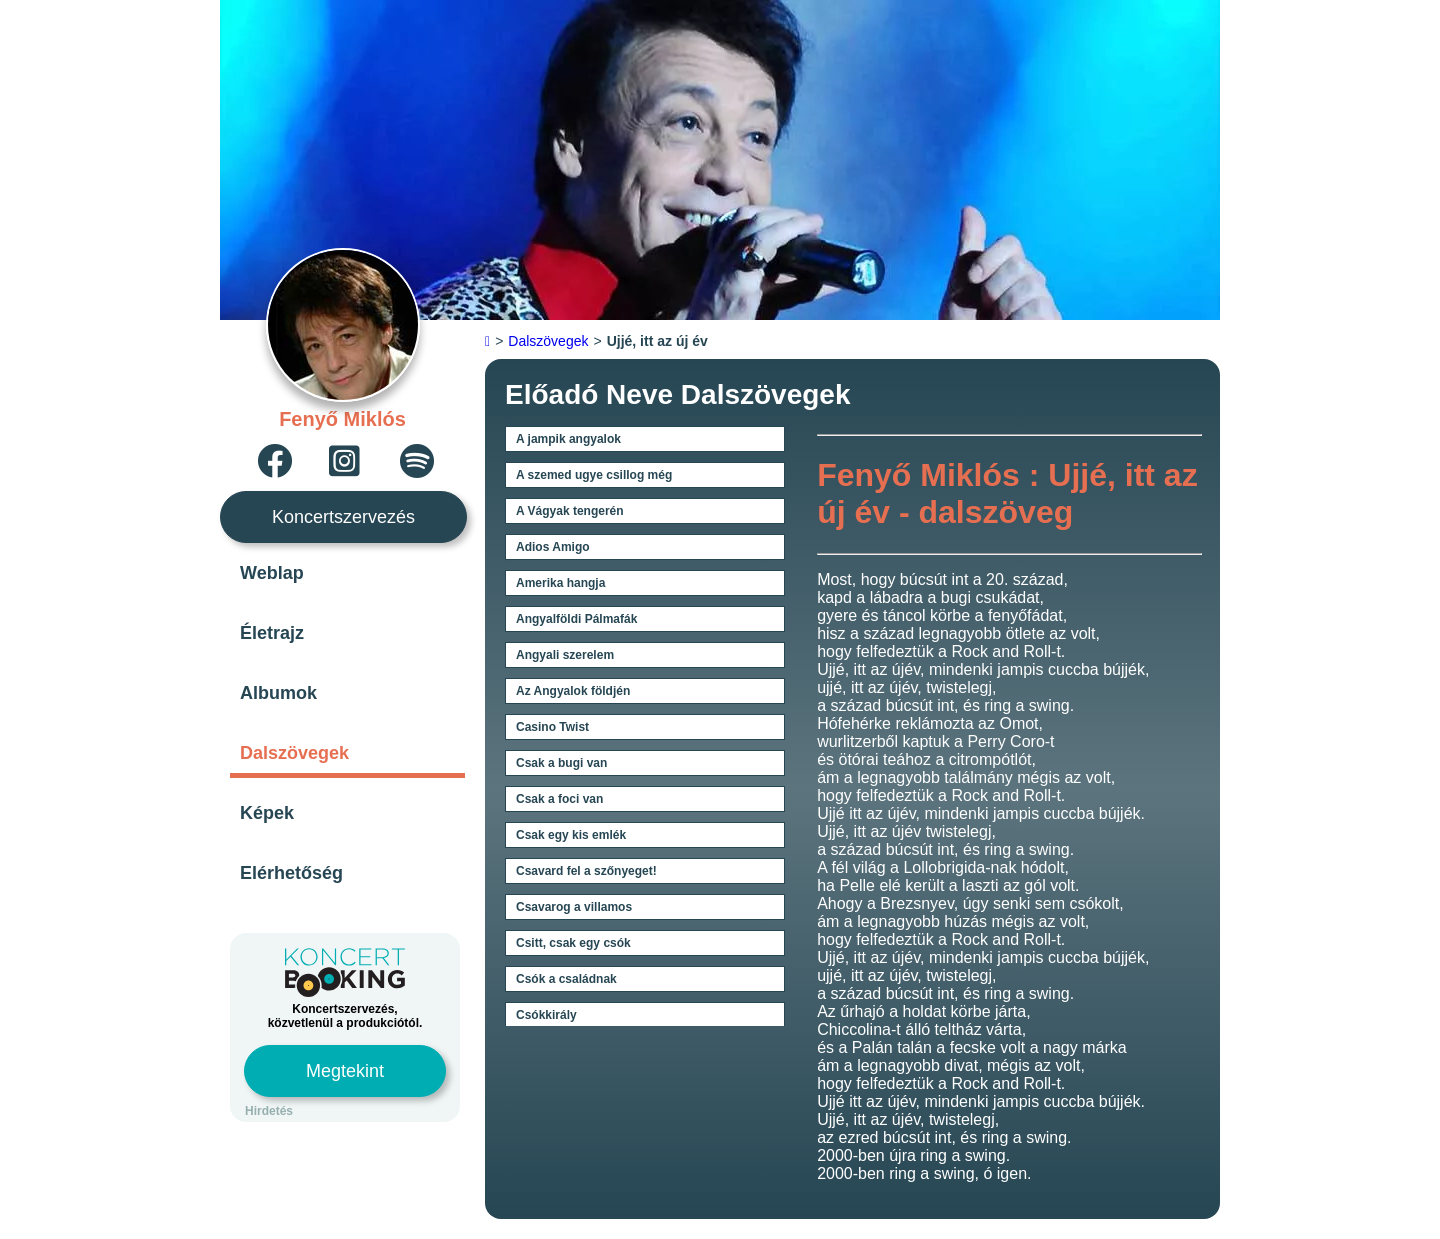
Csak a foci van (559, 799)
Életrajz (272, 633)
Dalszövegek (294, 753)
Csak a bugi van (561, 763)
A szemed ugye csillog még (594, 475)
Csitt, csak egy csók (573, 943)
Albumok (278, 693)
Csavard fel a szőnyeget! (586, 871)
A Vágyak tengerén (570, 511)
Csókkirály (546, 1015)
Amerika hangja (560, 583)
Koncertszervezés (343, 517)
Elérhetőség (291, 873)
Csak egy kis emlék (571, 835)
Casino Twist (552, 727)
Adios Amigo (553, 547)
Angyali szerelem (565, 655)
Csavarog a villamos (574, 907)
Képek (267, 813)
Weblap (272, 573)
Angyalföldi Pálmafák (576, 619)
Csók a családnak (566, 979)
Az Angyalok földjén (573, 691)
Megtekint (345, 1071)
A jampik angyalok (568, 439)
